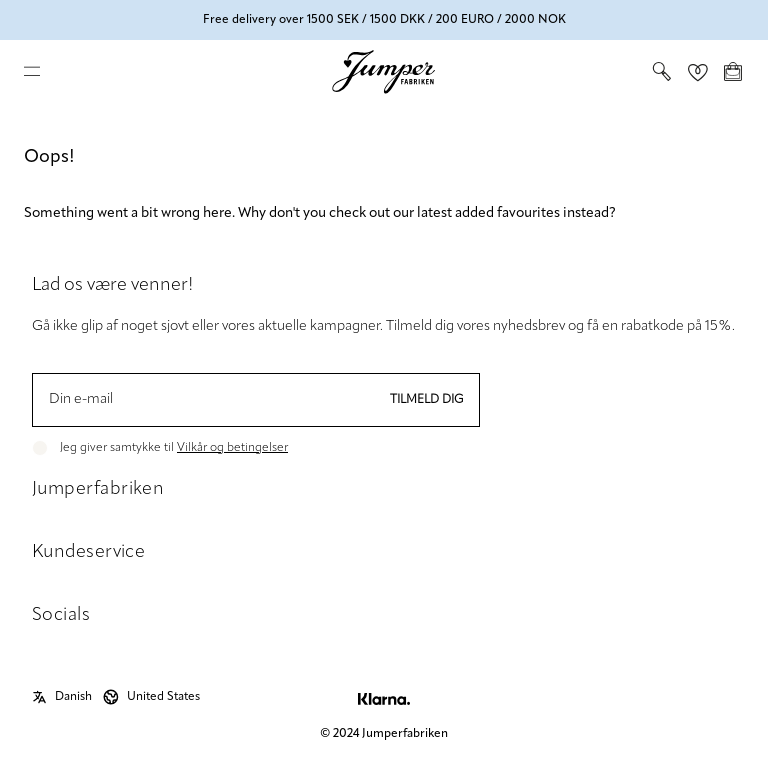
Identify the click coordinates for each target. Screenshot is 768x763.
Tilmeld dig (427, 400)
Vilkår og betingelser (232, 448)
